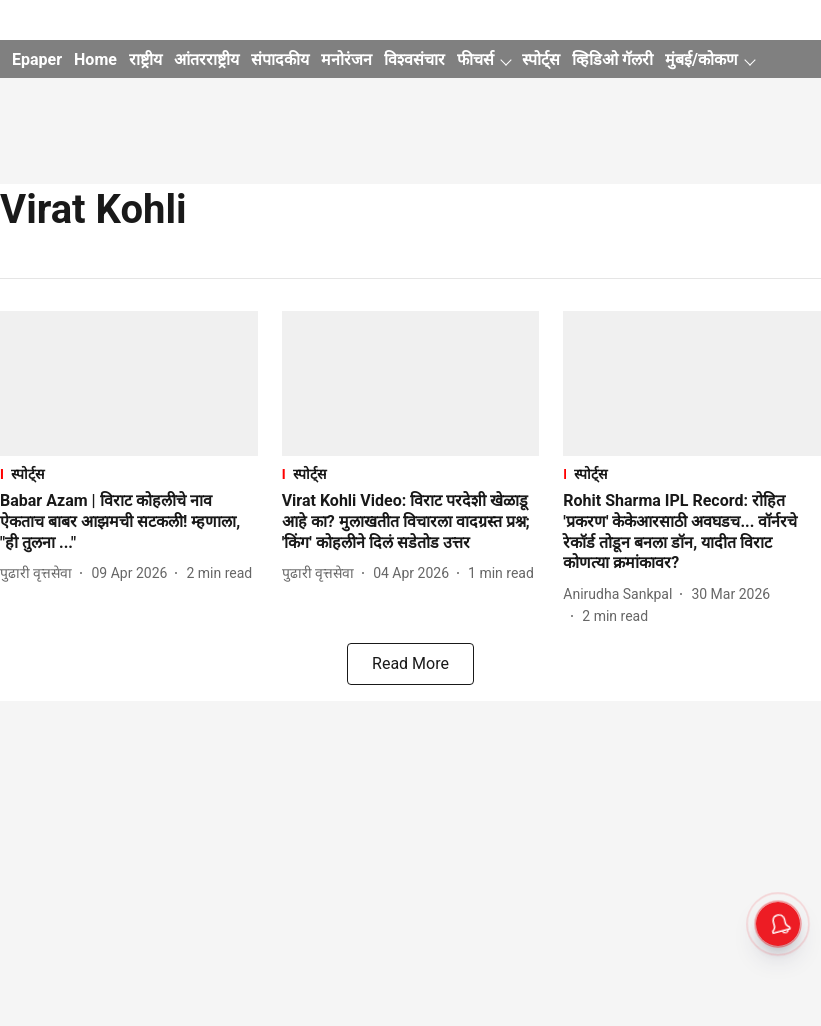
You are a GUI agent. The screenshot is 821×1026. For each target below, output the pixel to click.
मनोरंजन (346, 59)
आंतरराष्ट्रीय (206, 59)
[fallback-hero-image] (129, 383)
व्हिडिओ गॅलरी (612, 59)
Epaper (37, 59)
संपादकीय (280, 59)
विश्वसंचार (414, 59)
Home (95, 59)
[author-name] (40, 573)
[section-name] (129, 473)
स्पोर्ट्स (541, 59)
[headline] (129, 522)
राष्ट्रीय (145, 59)
